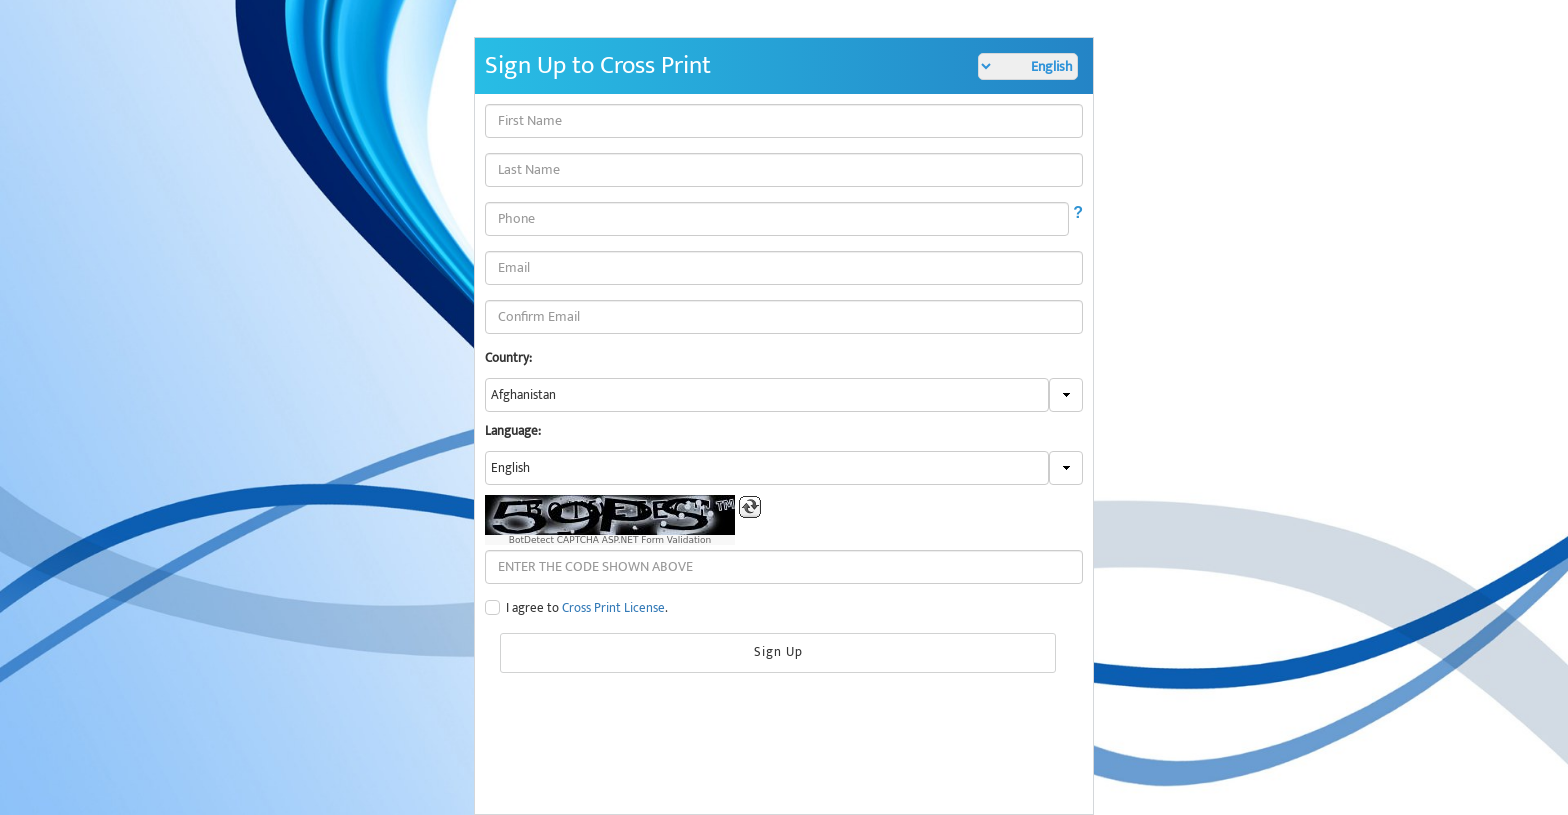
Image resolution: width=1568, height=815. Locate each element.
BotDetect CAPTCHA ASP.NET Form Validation (610, 540)
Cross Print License (613, 608)
